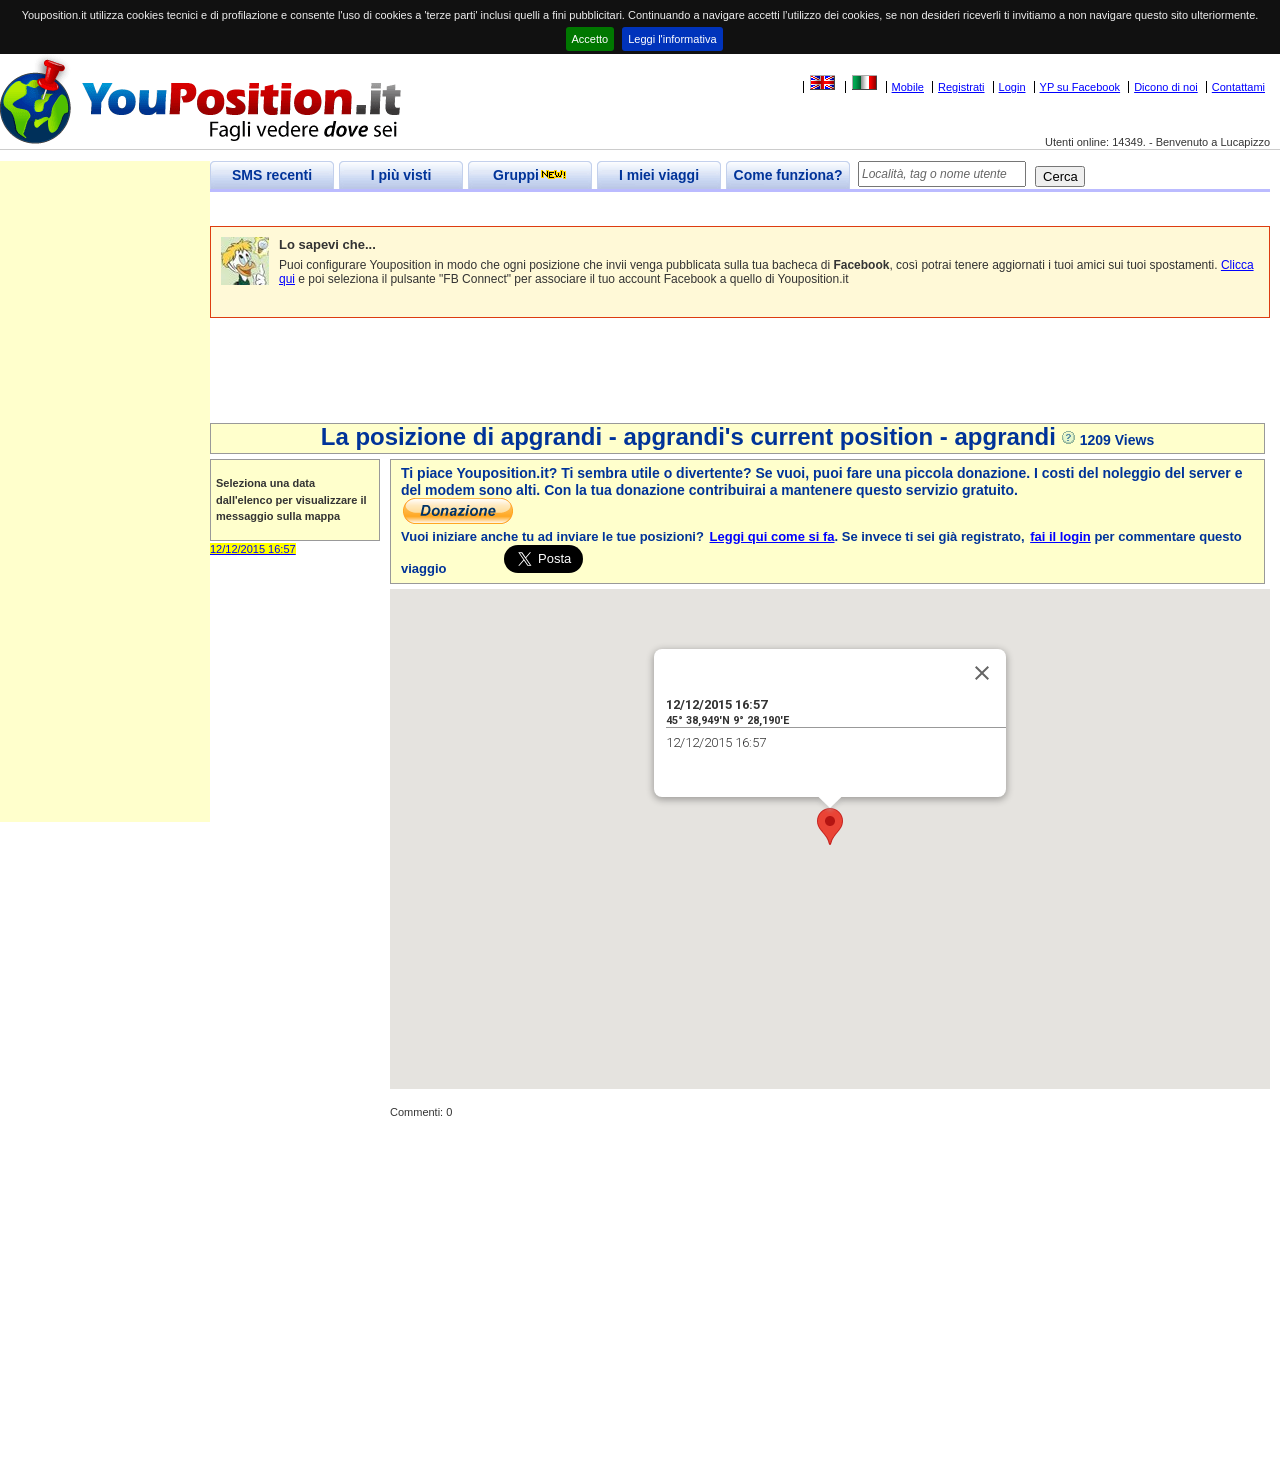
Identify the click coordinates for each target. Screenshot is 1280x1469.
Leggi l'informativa (672, 39)
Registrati (961, 87)
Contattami (1238, 87)
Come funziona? (788, 175)
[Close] (982, 673)
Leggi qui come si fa (772, 536)
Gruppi (530, 175)
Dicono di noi (1166, 87)
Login (1012, 87)
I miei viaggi (659, 175)
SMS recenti (272, 175)
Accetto (590, 39)
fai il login (1060, 536)
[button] (830, 826)
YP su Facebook (1080, 87)
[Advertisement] (574, 209)
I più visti (401, 175)
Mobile (908, 87)
